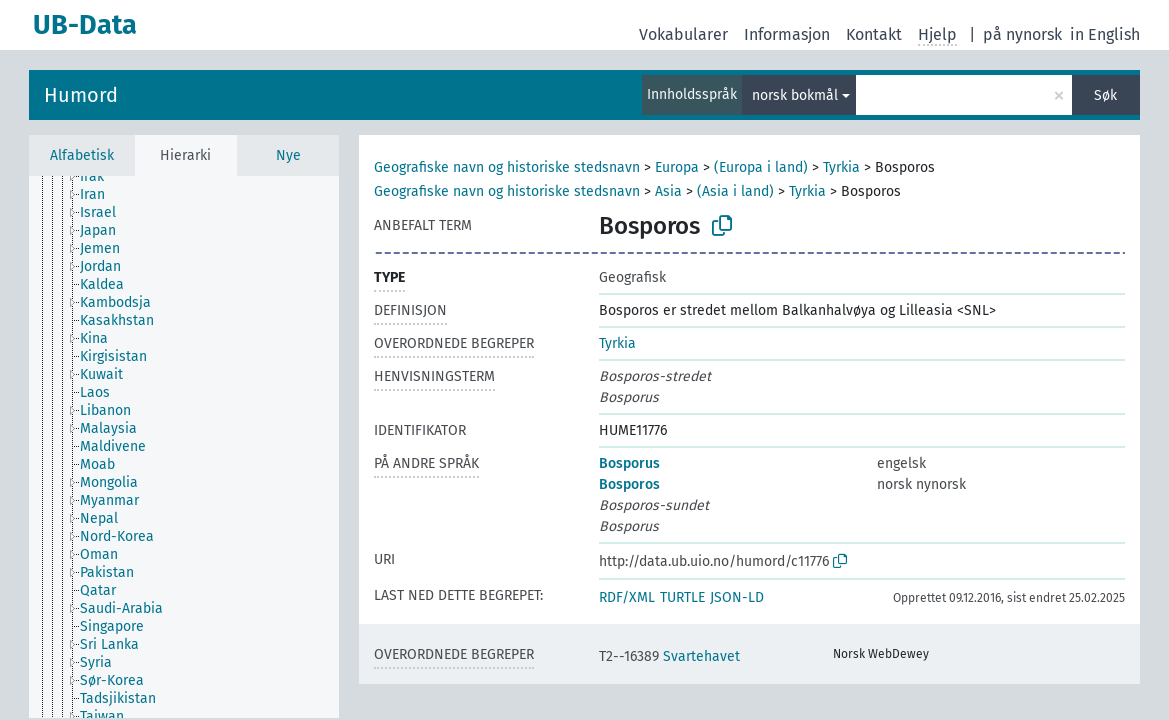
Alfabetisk (82, 155)
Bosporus (629, 463)
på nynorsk (1022, 34)
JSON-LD (737, 597)
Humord (81, 95)
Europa (677, 167)
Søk (1105, 95)
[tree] (184, 447)
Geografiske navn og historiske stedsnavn (507, 167)
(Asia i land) (735, 191)
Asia (668, 191)
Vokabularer (683, 34)
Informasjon (787, 34)
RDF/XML (627, 597)
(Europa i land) (761, 167)
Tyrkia (841, 167)
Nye (288, 155)
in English (1105, 34)
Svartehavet (669, 656)
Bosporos (629, 484)
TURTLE (682, 597)
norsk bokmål (795, 95)
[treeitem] (100, 177)
